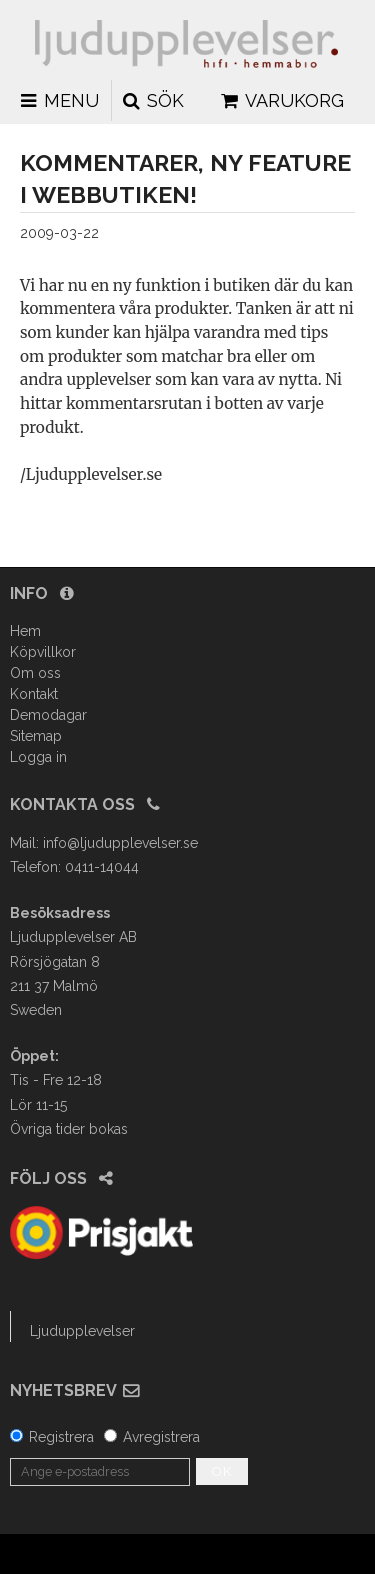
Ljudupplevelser (82, 1331)
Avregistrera (161, 1437)
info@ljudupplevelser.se (120, 843)
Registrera (61, 1437)
